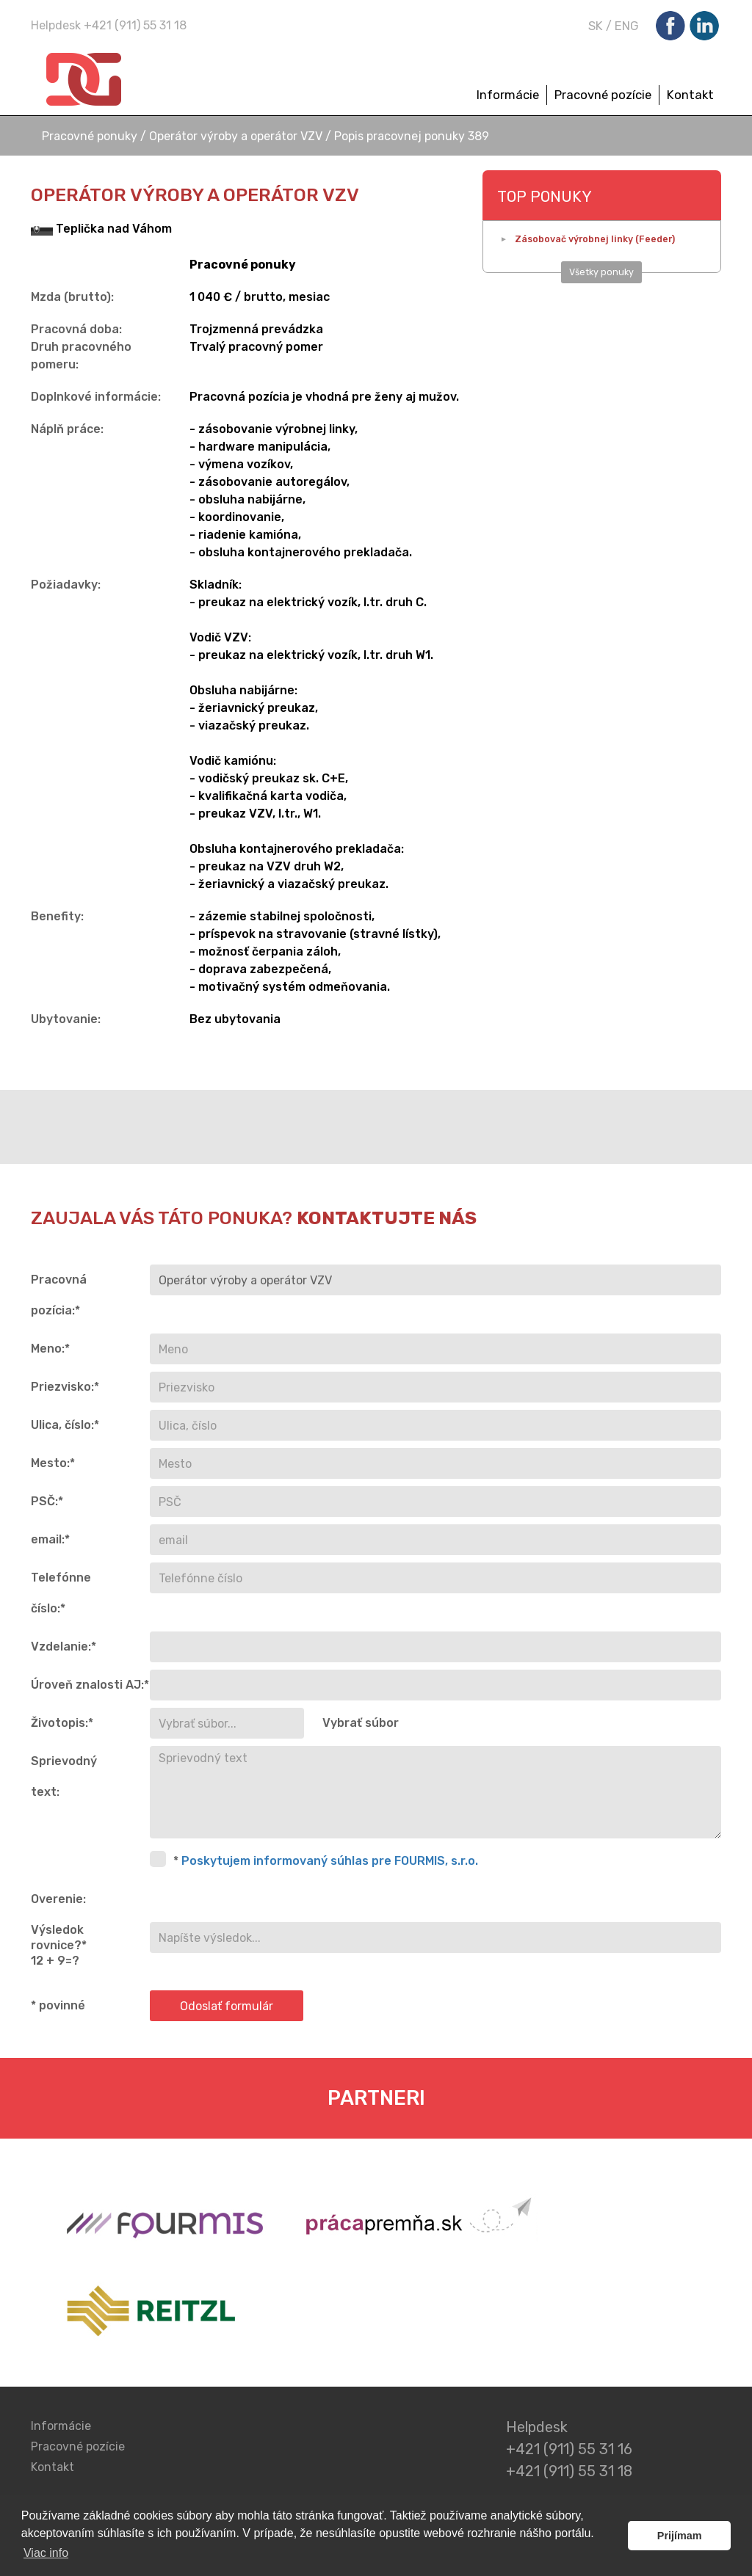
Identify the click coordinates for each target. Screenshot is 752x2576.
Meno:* (50, 1349)
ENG (627, 25)
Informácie (508, 94)
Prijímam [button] (679, 2536)
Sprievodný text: (64, 1776)
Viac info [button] (46, 2553)
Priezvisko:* (65, 1387)
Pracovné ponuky (91, 136)
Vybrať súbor (360, 1723)
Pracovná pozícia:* (59, 1295)
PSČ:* (47, 1501)
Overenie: (58, 1899)
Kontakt (690, 94)
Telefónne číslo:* (61, 1593)
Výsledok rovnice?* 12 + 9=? (59, 1945)
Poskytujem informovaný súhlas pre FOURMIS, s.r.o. (329, 1861)
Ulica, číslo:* (65, 1425)
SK (595, 25)
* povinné (58, 2005)
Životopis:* (62, 1723)
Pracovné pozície (602, 94)
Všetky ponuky (601, 271)
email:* (50, 1539)
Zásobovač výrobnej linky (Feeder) (595, 238)
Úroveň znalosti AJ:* (85, 1685)
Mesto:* (53, 1463)
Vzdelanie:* (63, 1646)
